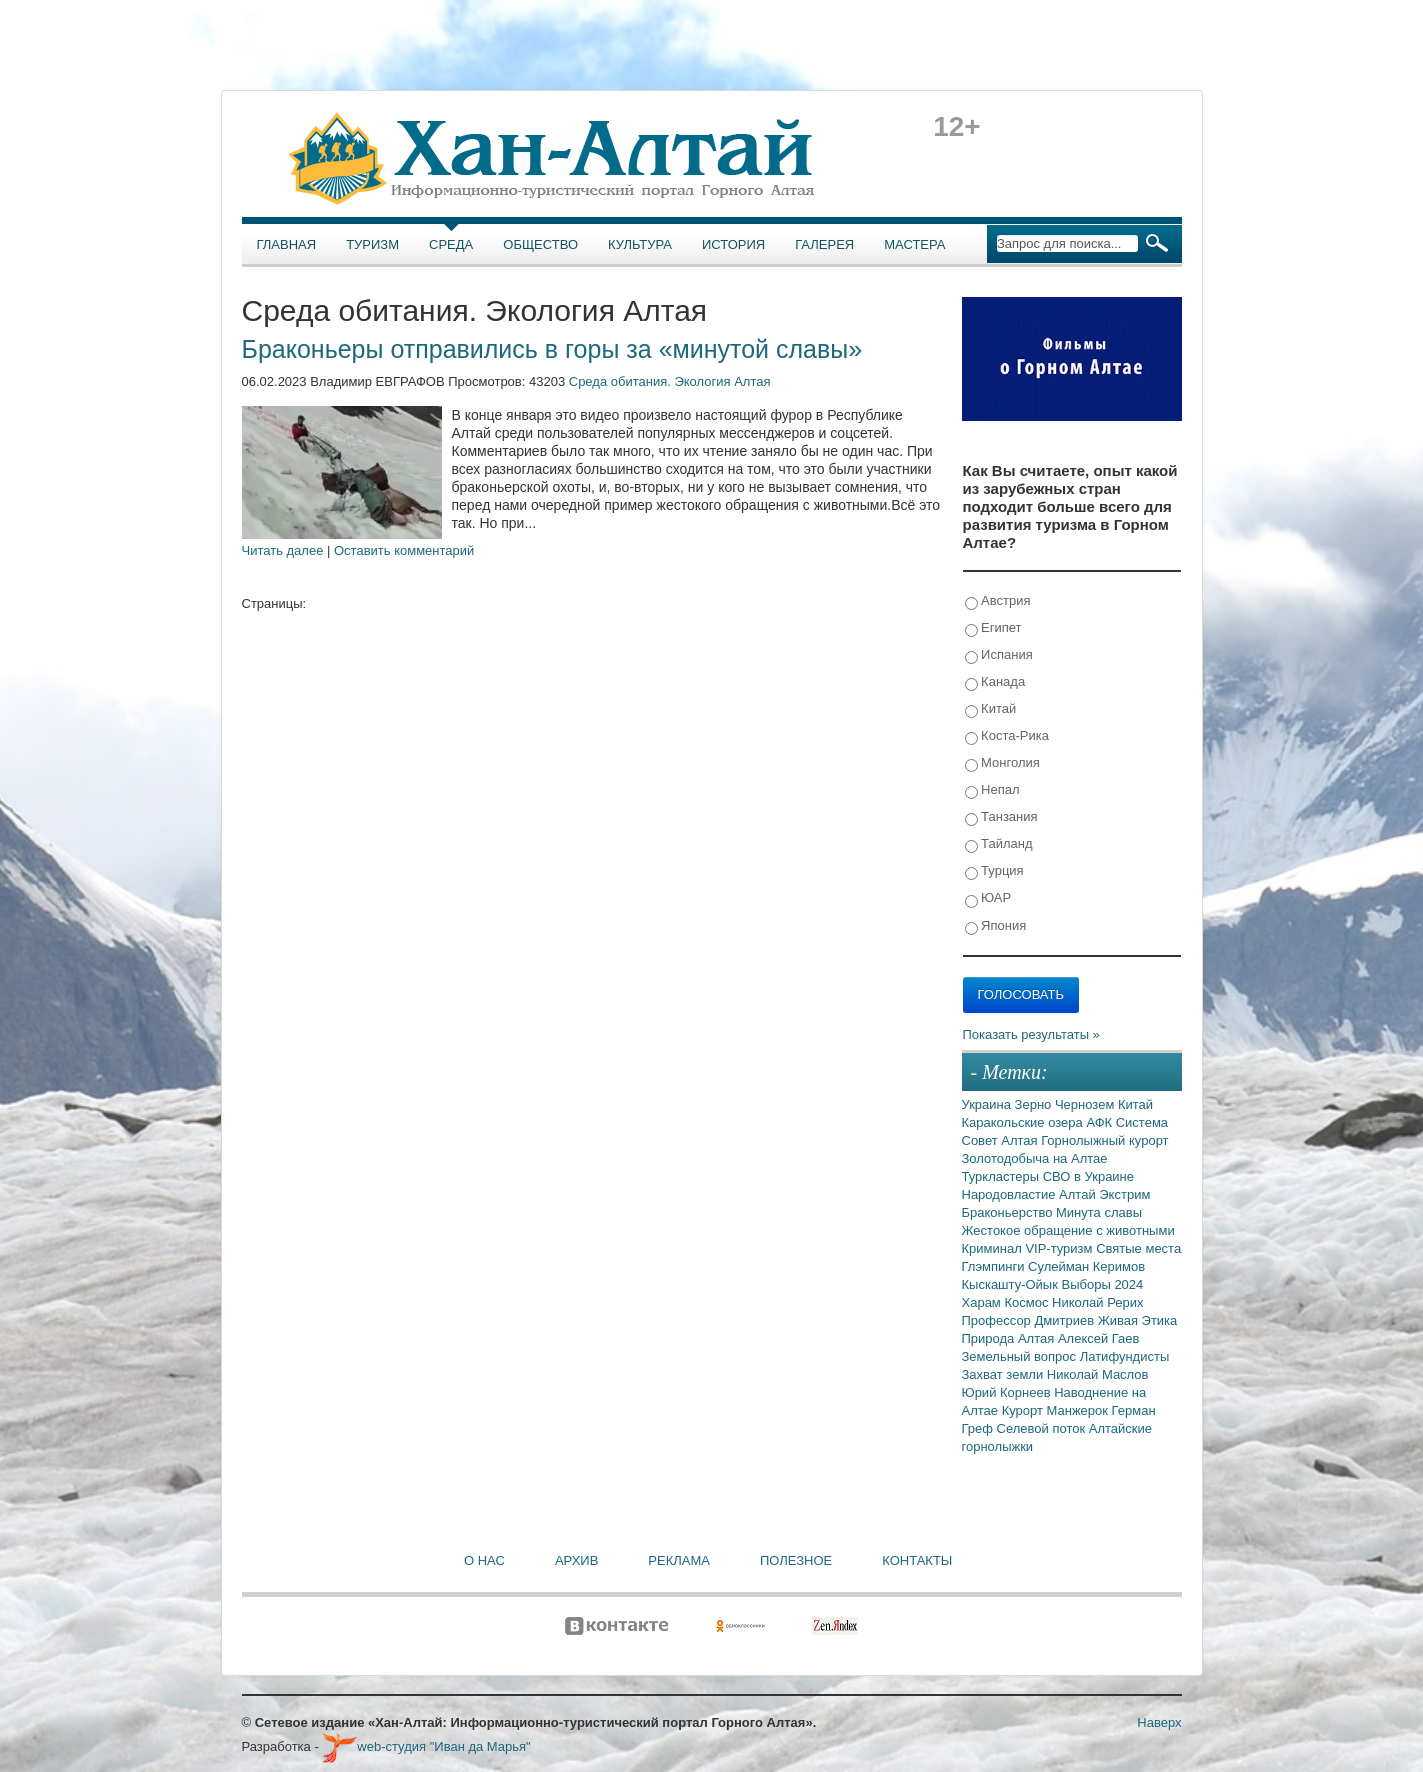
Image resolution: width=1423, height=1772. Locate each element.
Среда (451, 244)
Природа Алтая (1010, 1338)
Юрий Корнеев (1008, 1392)
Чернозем (1086, 1104)
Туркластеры (1002, 1176)
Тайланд (999, 844)
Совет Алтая (1002, 1140)
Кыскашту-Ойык (1012, 1284)
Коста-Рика (1007, 736)
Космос (1028, 1302)
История (733, 244)
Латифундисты (1125, 1356)
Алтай (1079, 1194)
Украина (988, 1104)
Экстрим (1124, 1194)
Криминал (994, 1248)
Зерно (1035, 1104)
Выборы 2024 (1103, 1284)
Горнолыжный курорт (1104, 1140)
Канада (995, 682)
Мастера (914, 244)
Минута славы (1099, 1212)
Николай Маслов (1098, 1374)
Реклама (679, 1560)
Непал (992, 790)
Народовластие (1011, 1194)
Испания (999, 655)
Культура (640, 244)
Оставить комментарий (404, 550)
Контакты (917, 1560)
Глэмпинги (995, 1266)
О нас (484, 1560)
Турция (994, 871)
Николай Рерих (1097, 1302)
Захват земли (1004, 1374)
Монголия (1002, 763)
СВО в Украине (1088, 1176)
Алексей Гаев (1099, 1338)
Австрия (998, 601)
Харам (983, 1302)
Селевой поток (1043, 1428)
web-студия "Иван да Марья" (426, 1746)
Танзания (1001, 817)
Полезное (796, 1560)
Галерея (824, 244)
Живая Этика (1138, 1320)
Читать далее (283, 550)
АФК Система (1127, 1122)
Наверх (1159, 1722)
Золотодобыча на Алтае (1035, 1158)
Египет (993, 628)
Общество (540, 244)
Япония (996, 926)
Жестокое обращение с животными (1068, 1230)
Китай (991, 709)
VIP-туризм (1060, 1248)
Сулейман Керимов (1086, 1266)
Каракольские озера (1024, 1122)
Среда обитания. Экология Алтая (670, 381)
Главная (287, 244)
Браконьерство (1009, 1212)
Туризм (372, 244)
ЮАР (988, 898)
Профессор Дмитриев (1030, 1320)
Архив (576, 1560)
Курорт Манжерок (1057, 1410)
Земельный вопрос (1021, 1356)
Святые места (1138, 1248)
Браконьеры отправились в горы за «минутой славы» (552, 349)
